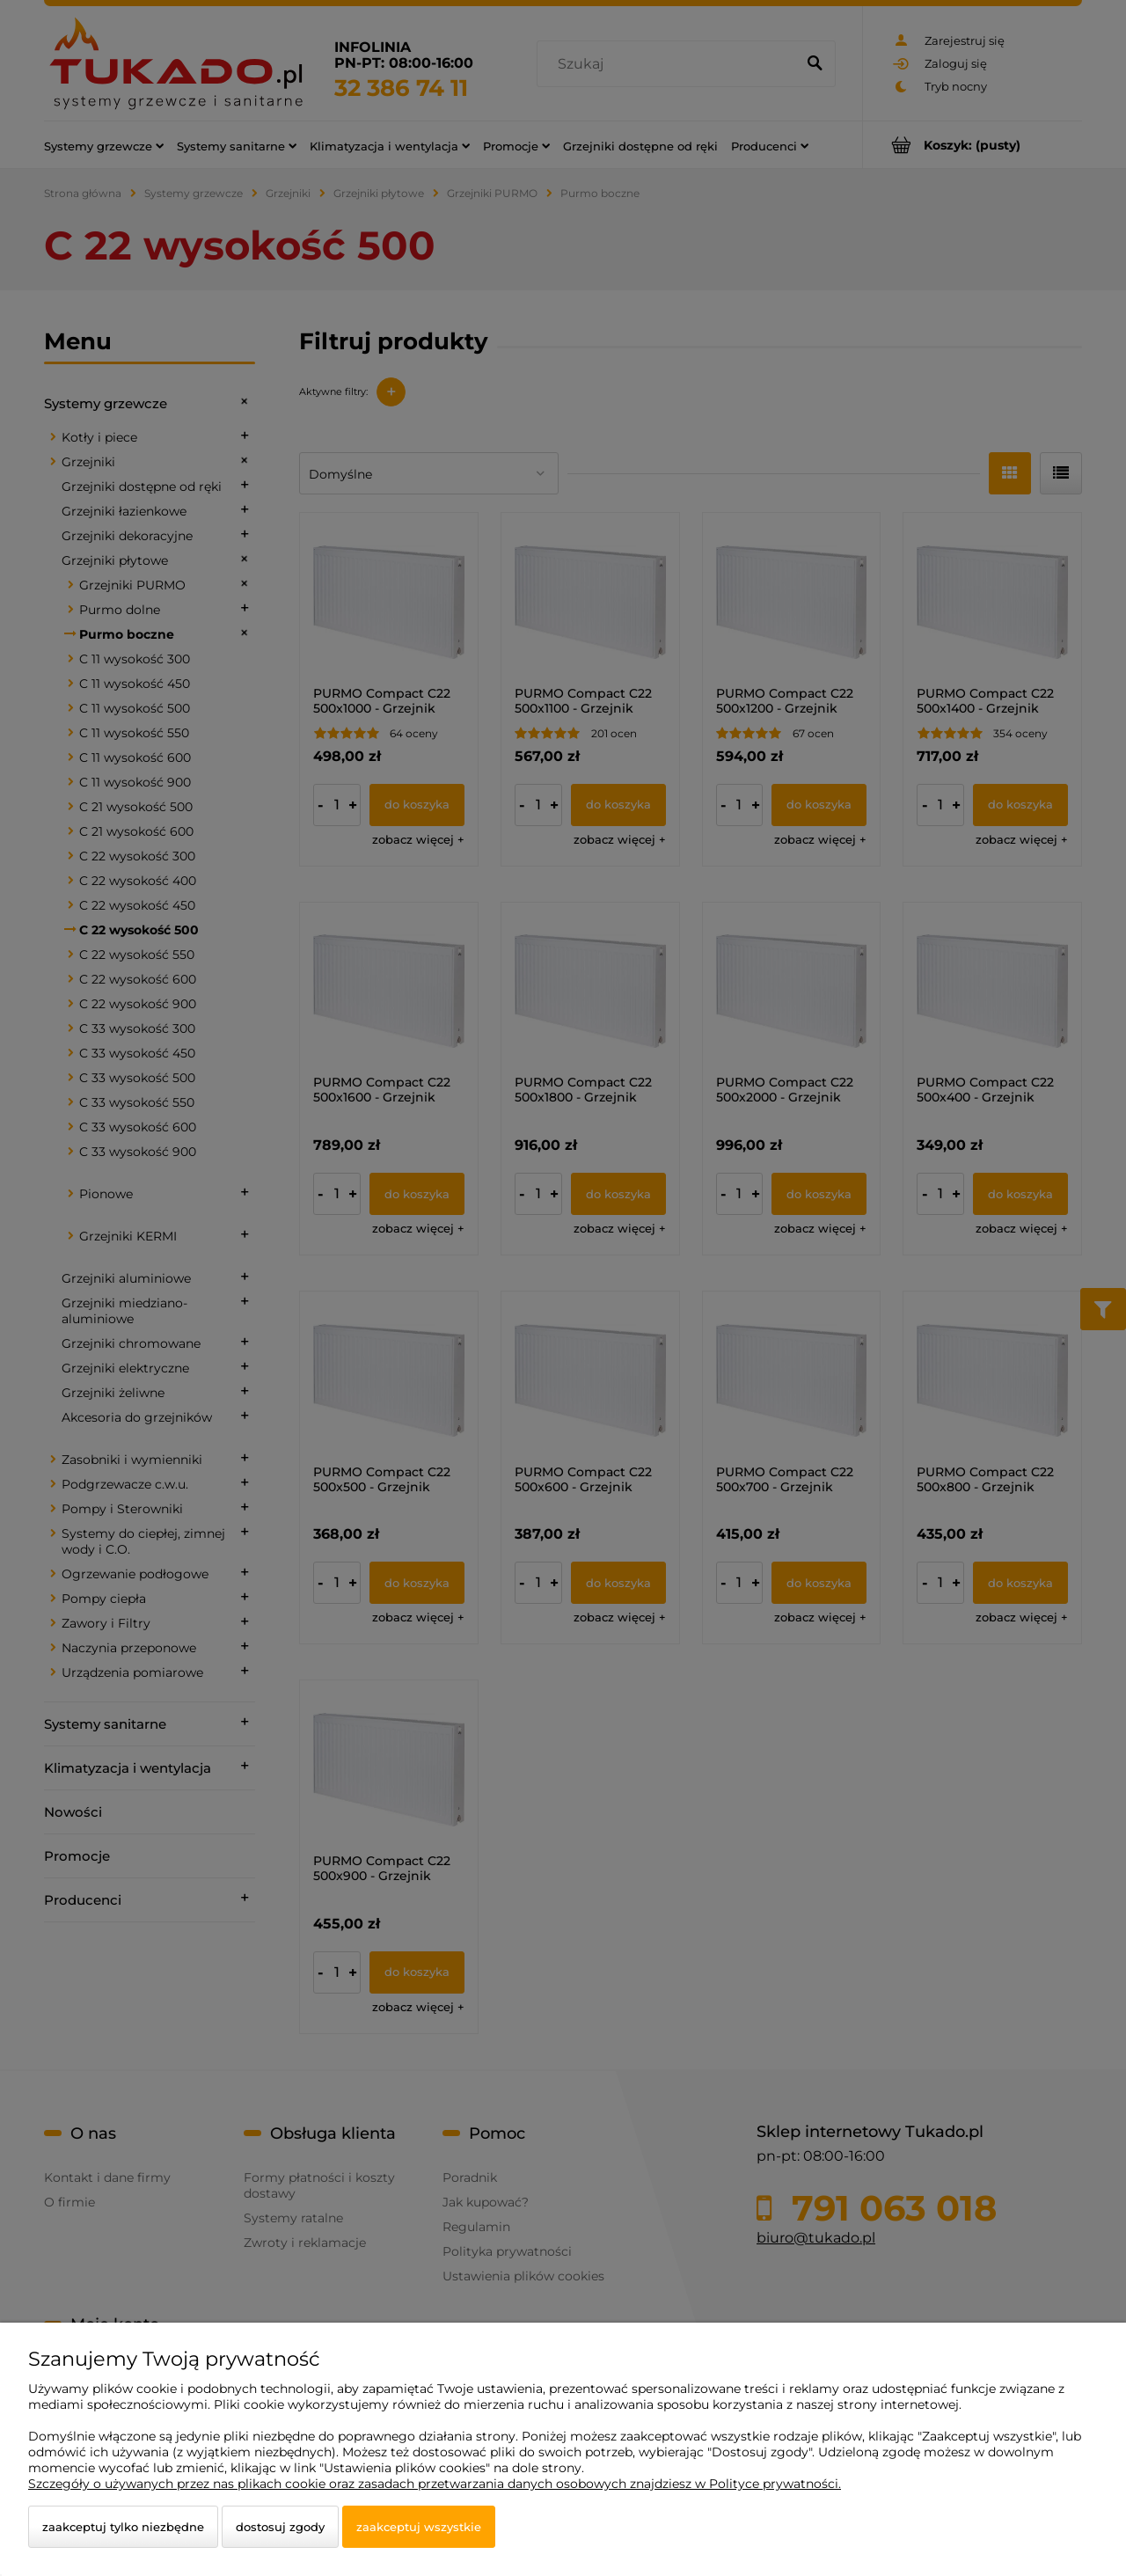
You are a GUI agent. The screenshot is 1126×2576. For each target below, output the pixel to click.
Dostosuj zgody (280, 2527)
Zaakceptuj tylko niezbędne (123, 2527)
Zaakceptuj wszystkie (418, 2527)
